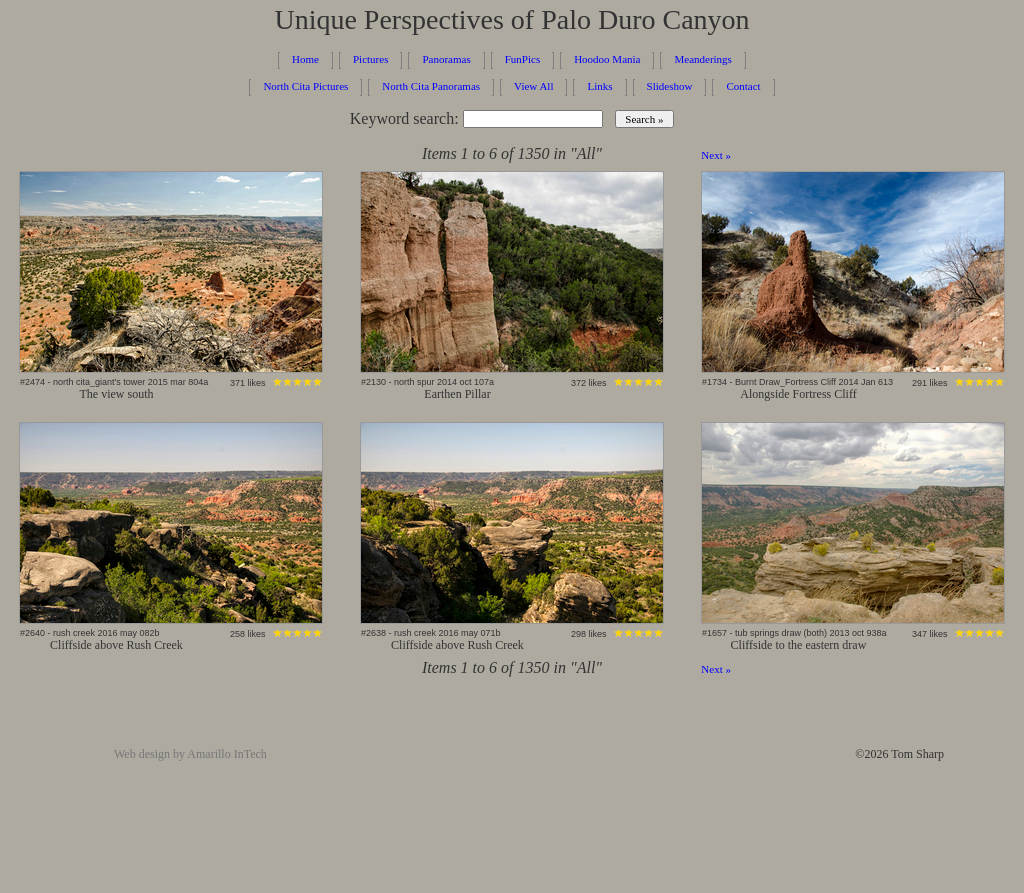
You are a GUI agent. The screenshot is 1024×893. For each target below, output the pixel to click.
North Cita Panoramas (431, 86)
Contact (743, 86)
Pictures (370, 59)
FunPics (522, 59)
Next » (716, 155)
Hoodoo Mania (607, 59)
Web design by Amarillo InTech (190, 754)
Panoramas (446, 59)
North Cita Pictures (305, 86)
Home (305, 59)
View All (533, 86)
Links (599, 86)
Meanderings (702, 59)
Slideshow (670, 86)
